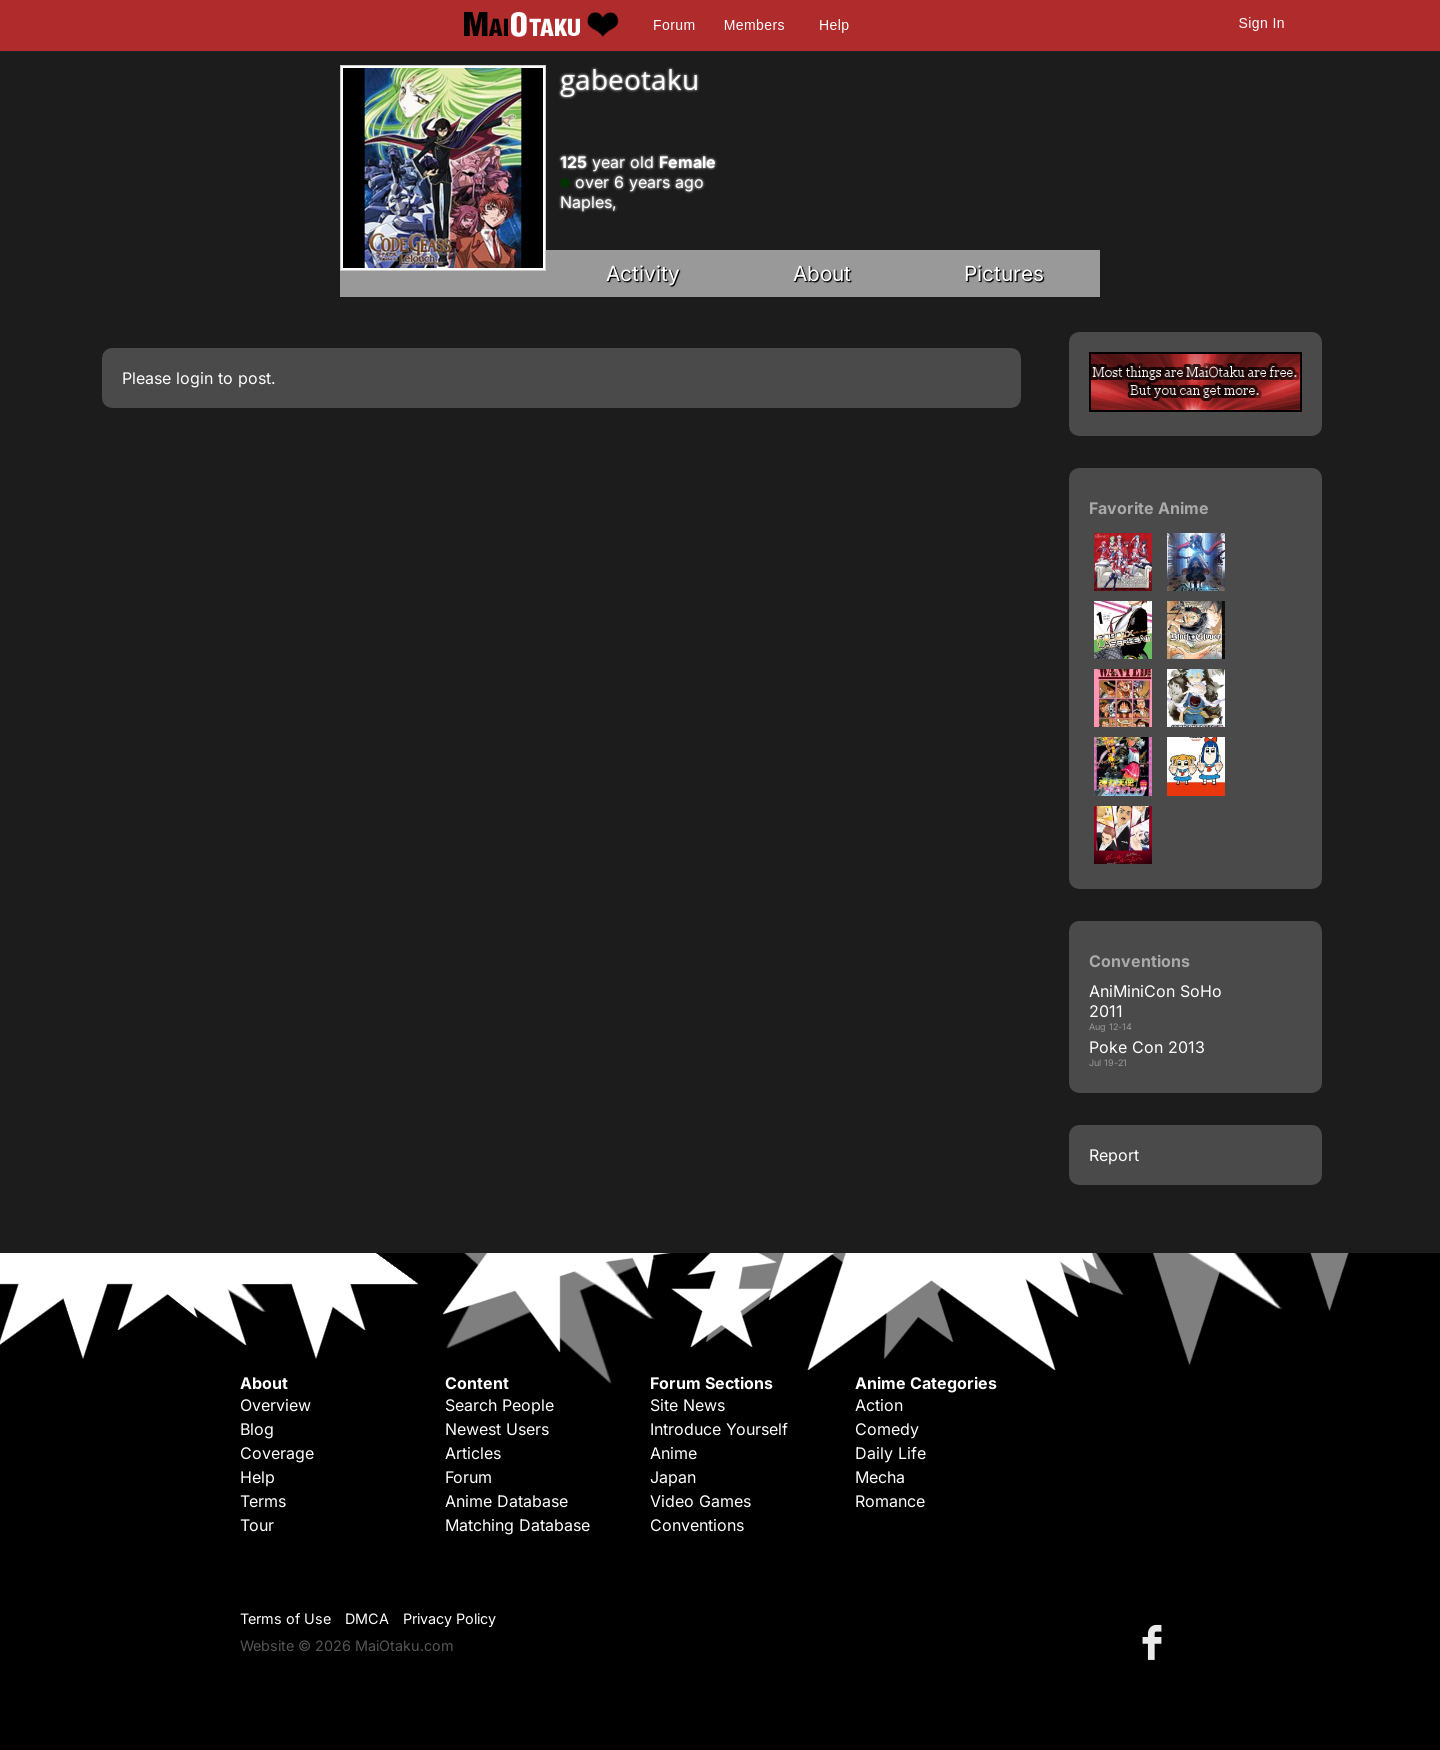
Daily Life (890, 1453)
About (822, 273)
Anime (673, 1453)
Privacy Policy (449, 1618)
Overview (275, 1405)
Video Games (700, 1501)
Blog (257, 1429)
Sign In (1262, 23)
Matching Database (517, 1525)
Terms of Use (285, 1618)
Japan (673, 1477)
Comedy (887, 1429)
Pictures (1004, 273)
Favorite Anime (1149, 508)
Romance (890, 1501)
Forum (674, 25)
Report (1114, 1155)
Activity (643, 273)
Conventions (697, 1525)
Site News (687, 1405)
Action (879, 1405)
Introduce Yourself (719, 1429)
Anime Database (506, 1501)
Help (834, 25)
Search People (499, 1405)
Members (754, 25)
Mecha (880, 1477)
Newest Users (497, 1429)
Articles (473, 1453)
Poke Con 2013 (1147, 1047)
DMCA (367, 1618)
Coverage (277, 1453)
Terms (263, 1501)
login (194, 378)
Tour (257, 1525)
